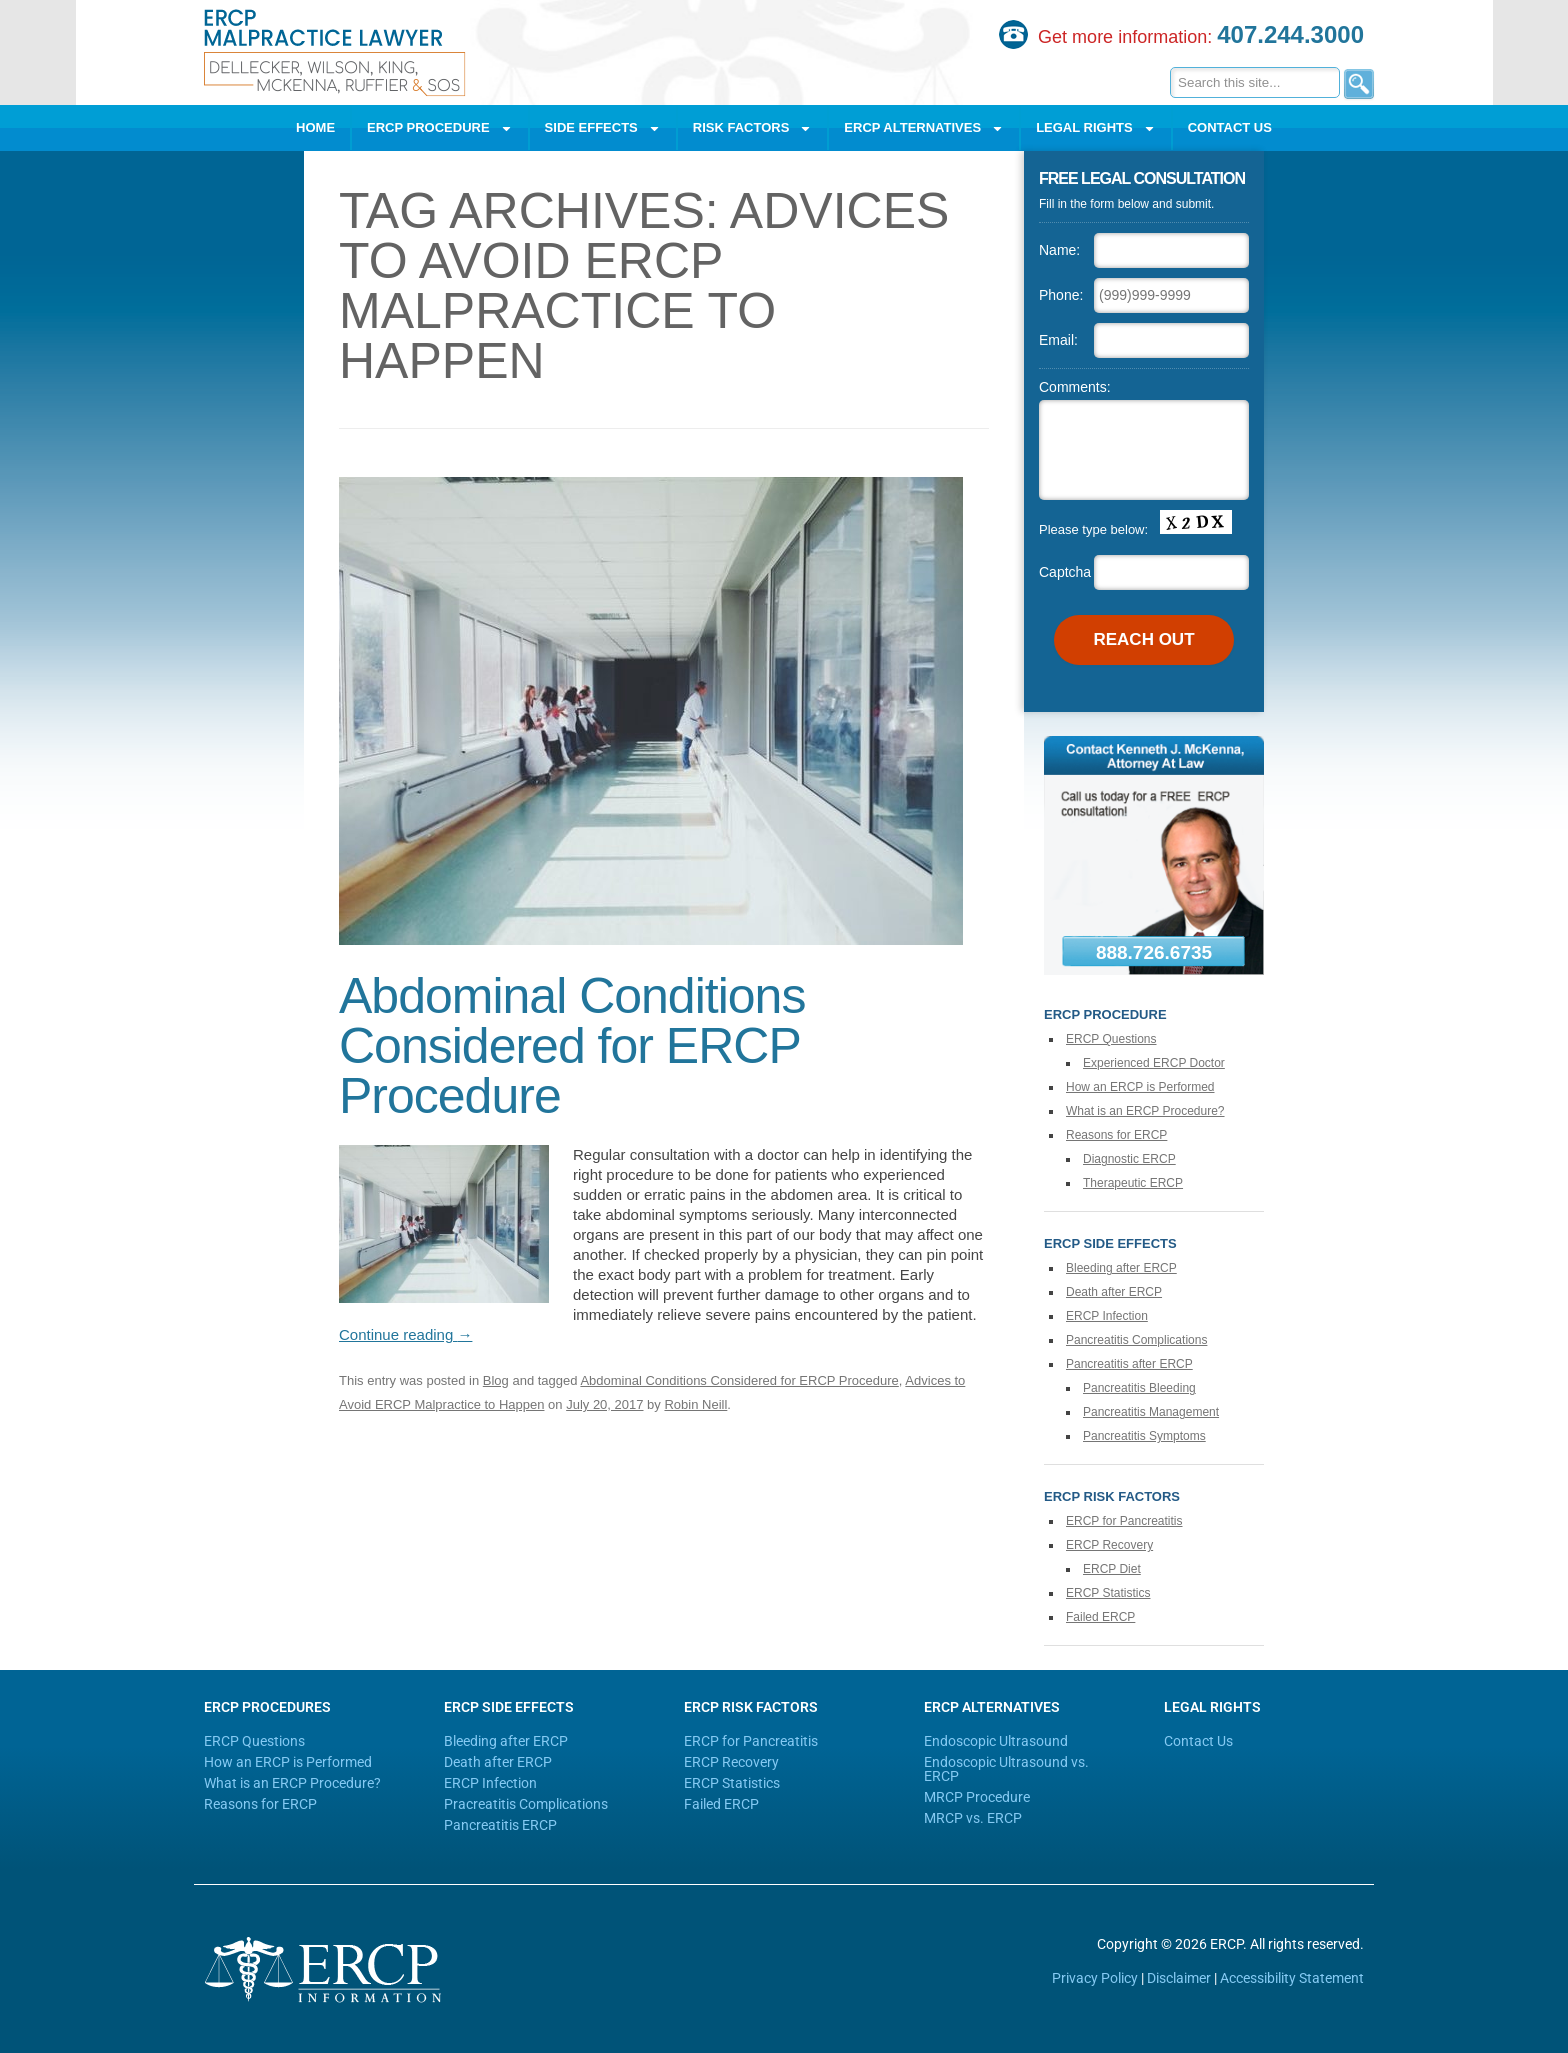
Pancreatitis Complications (1136, 1340)
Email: (1058, 340)
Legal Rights (1096, 128)
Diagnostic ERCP (1129, 1159)
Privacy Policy (1095, 1978)
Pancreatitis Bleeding (1139, 1388)
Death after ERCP (1114, 1292)
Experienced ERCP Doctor (1154, 1063)
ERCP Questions (1111, 1039)
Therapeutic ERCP (1133, 1183)
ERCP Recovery (1109, 1545)
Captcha (1065, 572)
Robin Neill (695, 1404)
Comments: (1075, 387)
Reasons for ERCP (1116, 1135)
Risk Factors (753, 128)
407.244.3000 (1290, 34)
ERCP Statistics (1108, 1593)
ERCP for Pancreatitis (1124, 1521)
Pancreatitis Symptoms (1144, 1436)
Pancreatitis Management (1151, 1412)
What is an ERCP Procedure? (1145, 1111)
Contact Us (1230, 127)
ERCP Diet (1112, 1569)
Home (315, 127)
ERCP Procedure (440, 128)
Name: (1059, 250)
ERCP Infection (1107, 1316)
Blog (496, 1380)
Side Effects (603, 128)
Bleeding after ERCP (1121, 1268)
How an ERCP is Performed (1140, 1087)
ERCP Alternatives (924, 128)
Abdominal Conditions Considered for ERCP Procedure (572, 1046)
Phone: (1061, 295)
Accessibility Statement (1292, 1978)
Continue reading (405, 1334)
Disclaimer (1179, 1978)
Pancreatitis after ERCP (1129, 1364)
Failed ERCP (1100, 1617)
